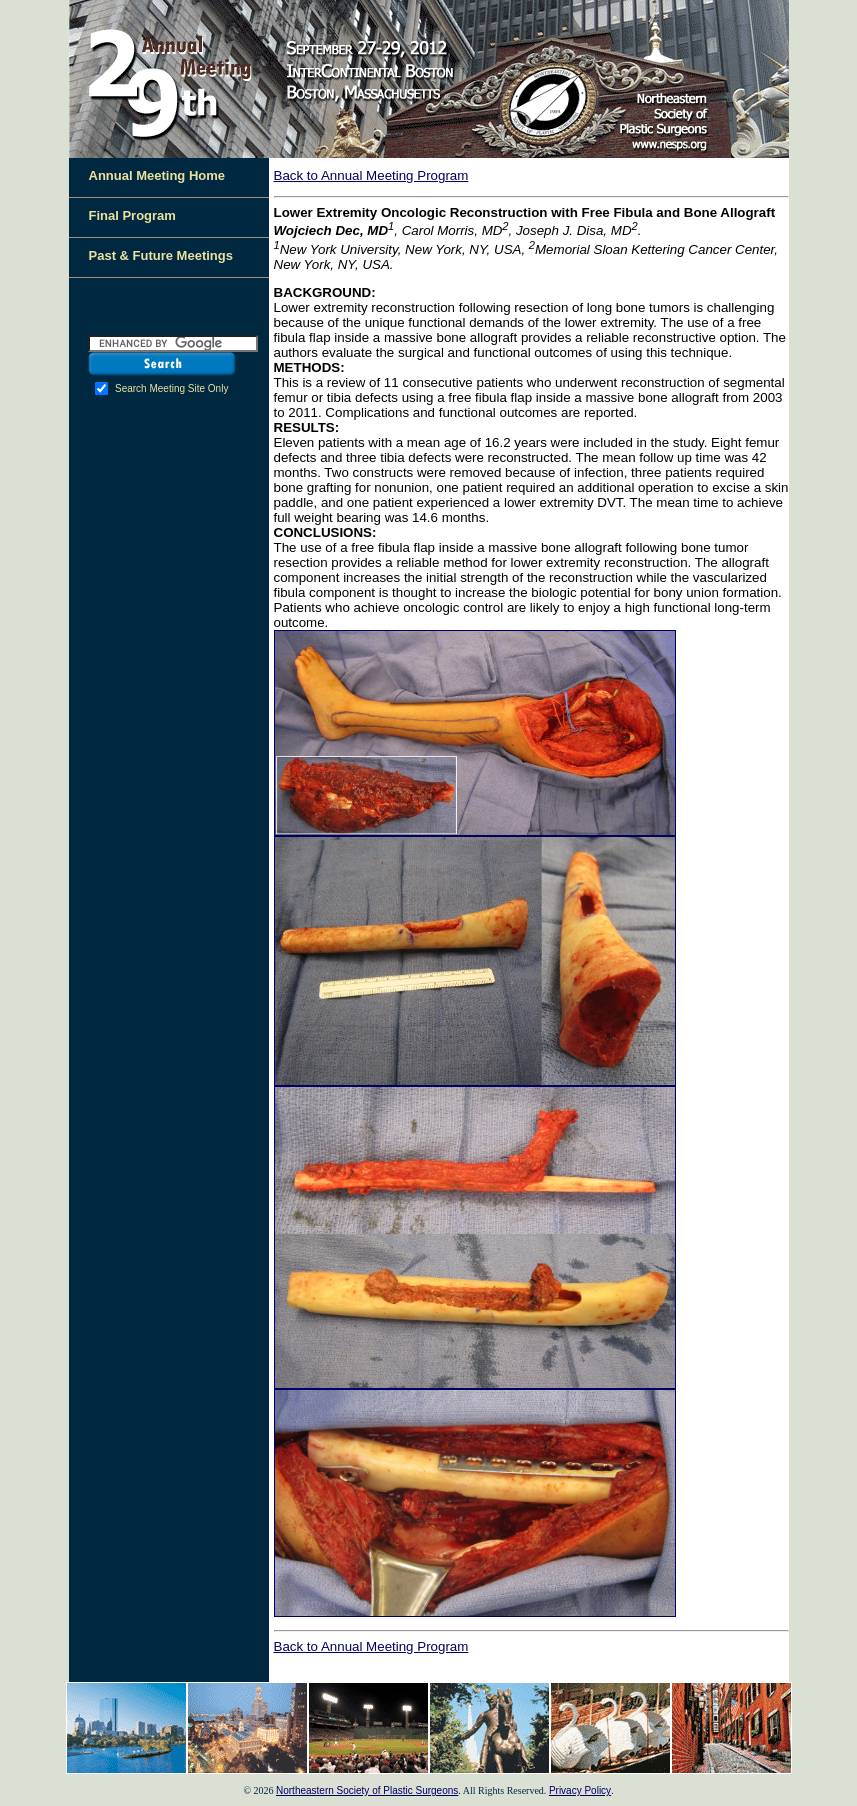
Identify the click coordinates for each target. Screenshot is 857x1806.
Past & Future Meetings (161, 255)
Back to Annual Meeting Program (371, 175)
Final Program (132, 215)
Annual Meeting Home (157, 175)
